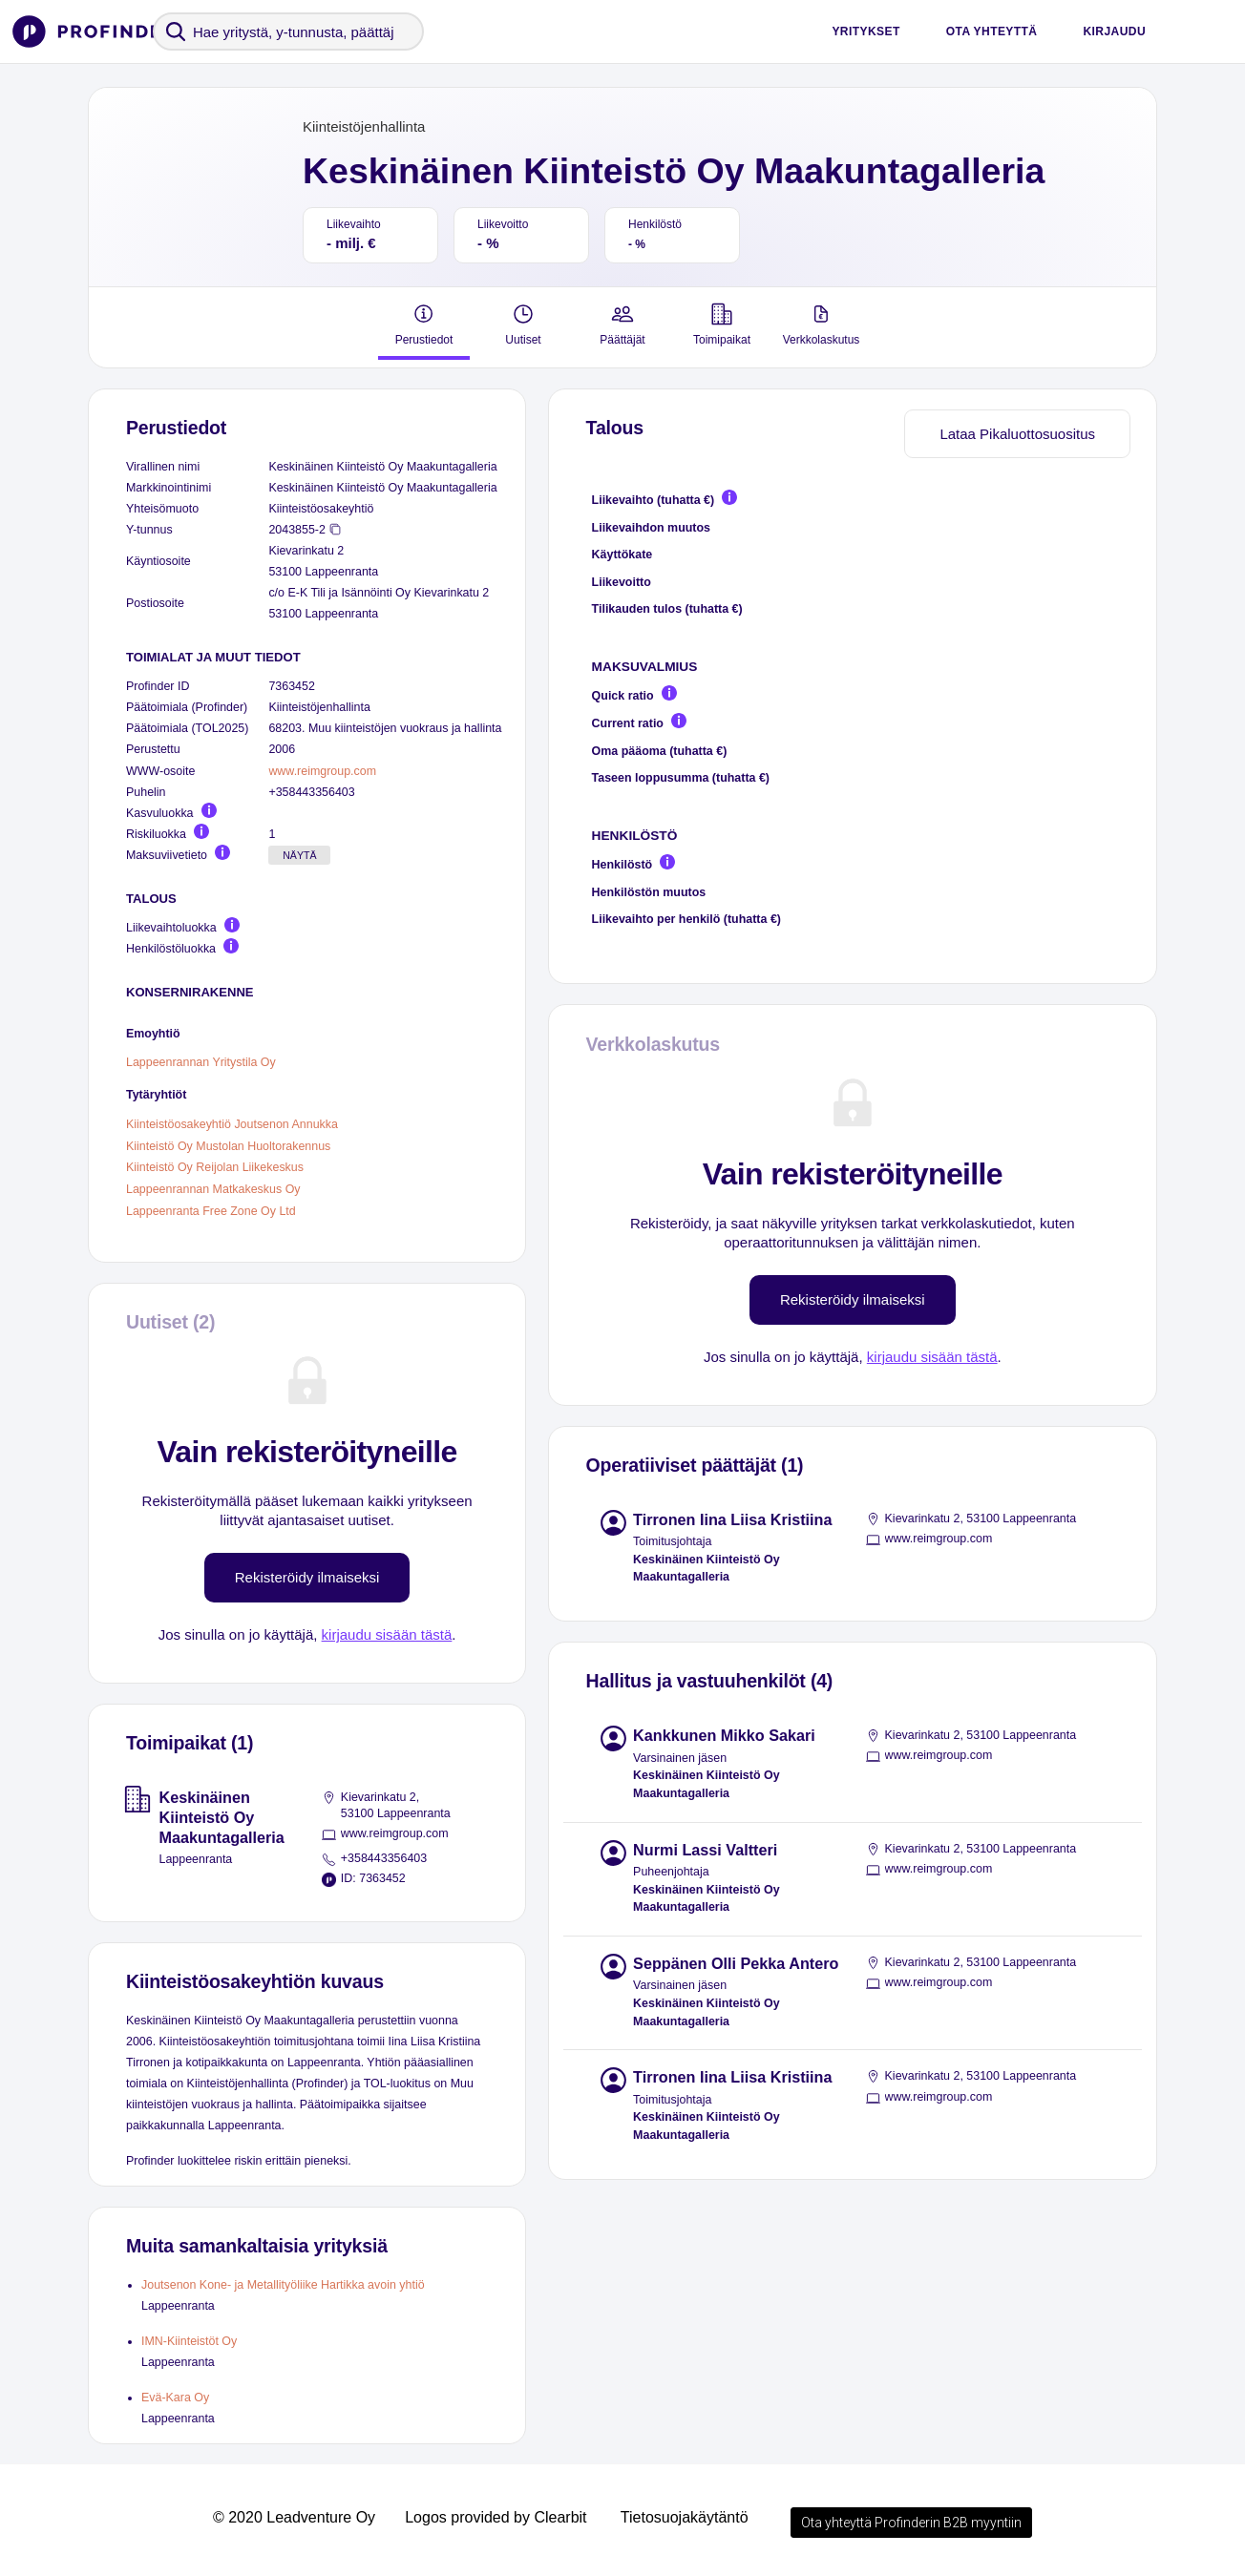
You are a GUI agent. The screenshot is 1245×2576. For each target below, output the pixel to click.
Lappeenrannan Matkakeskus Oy (213, 1189)
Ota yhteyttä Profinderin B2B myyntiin (911, 2522)
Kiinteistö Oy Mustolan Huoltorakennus (228, 1145)
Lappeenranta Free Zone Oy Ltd (211, 1210)
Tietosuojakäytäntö (685, 2517)
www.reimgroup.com (322, 771)
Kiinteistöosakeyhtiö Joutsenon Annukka (232, 1124)
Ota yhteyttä (992, 31)
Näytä (299, 855)
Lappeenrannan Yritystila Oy (201, 1062)
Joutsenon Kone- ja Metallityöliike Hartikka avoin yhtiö (283, 2285)
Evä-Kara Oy (175, 2397)
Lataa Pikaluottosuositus (1017, 434)
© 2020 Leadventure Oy (294, 2517)
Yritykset (865, 31)
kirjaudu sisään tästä (387, 1634)
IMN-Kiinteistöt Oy (189, 2341)
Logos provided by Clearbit (495, 2517)
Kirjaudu (1114, 31)
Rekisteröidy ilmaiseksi (307, 1577)
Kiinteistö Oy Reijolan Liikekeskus (215, 1167)
